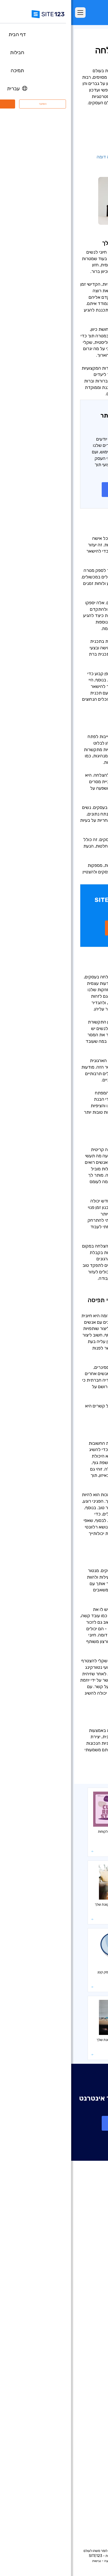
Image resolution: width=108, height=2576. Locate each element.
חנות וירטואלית (87, 2313)
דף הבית (92, 2235)
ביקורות (92, 2258)
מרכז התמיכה (87, 2481)
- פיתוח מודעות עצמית (78, 144)
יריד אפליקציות (79, 2280)
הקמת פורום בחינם (84, 2411)
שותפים (92, 2504)
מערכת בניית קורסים (82, 2418)
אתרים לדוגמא (87, 2265)
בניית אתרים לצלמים (82, 2343)
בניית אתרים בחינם (84, 2306)
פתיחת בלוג (89, 2403)
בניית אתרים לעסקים (82, 2336)
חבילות (93, 2243)
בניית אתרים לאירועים (82, 2351)
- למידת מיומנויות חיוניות (76, 137)
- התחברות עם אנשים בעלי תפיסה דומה (62, 157)
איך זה (94, 1780)
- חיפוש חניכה (86, 169)
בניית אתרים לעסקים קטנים (77, 2381)
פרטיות (64, 2561)
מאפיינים (92, 2250)
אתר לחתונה (88, 2366)
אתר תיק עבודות (86, 2373)
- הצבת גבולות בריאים (78, 150)
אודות (94, 2474)
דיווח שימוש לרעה (44, 2561)
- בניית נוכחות (85, 163)
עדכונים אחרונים (86, 2288)
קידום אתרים (88, 2456)
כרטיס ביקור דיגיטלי (83, 2388)
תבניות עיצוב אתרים (83, 2273)
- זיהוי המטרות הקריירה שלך (72, 125)
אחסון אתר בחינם (85, 2441)
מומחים (93, 2511)
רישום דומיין (90, 2321)
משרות (85, 2496)
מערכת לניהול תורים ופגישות (77, 2433)
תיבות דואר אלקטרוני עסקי (78, 2396)
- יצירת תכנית (86, 131)
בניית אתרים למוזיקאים (81, 2358)
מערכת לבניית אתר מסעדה (77, 2426)
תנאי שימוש (79, 2561)
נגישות (25, 2561)
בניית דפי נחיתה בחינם (81, 2328)
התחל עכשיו (54, 928)
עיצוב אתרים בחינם (84, 2448)
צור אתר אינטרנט (54, 489)
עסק (65, 37)
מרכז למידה (88, 37)
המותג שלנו (89, 2519)
